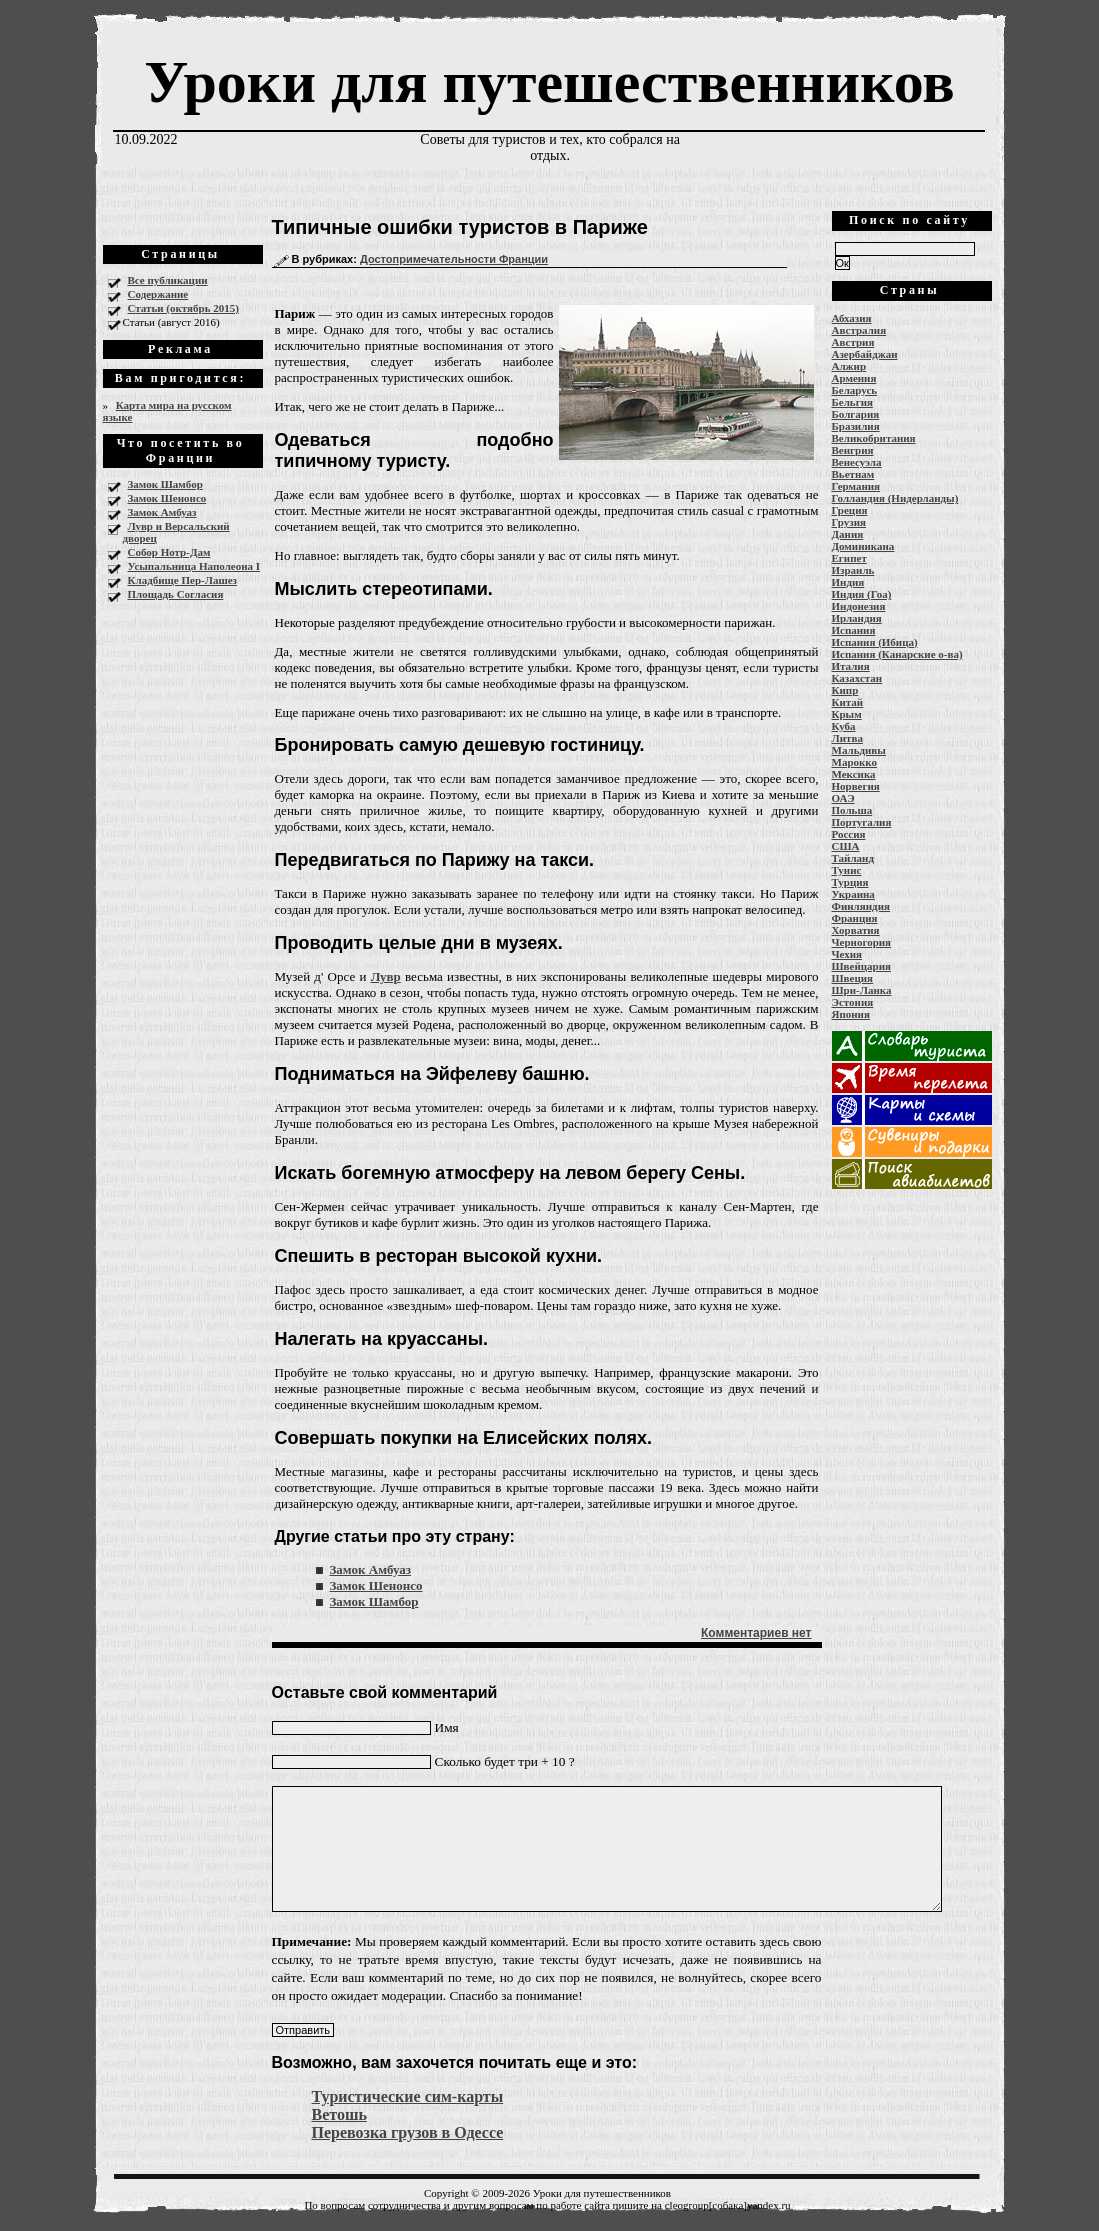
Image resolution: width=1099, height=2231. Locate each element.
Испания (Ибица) (875, 642)
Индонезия (859, 606)
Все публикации (168, 280)
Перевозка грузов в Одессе (408, 2132)
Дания (848, 534)
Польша (852, 810)
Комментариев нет (756, 1633)
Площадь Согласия (176, 594)
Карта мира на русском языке (167, 411)
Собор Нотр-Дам (169, 552)
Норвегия (856, 786)
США (846, 846)
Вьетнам (853, 474)
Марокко (855, 762)
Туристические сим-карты (408, 2096)
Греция (850, 510)
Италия (851, 666)
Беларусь (855, 390)
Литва (847, 738)
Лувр (386, 976)
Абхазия (852, 318)
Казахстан (857, 678)
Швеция (853, 978)
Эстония (853, 1002)
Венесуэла (857, 462)
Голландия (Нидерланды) (895, 498)
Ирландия (857, 618)
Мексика (854, 774)
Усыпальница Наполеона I (194, 566)
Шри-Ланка (862, 990)
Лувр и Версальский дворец (176, 532)
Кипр (845, 690)
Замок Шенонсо (167, 498)
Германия (856, 486)
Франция (855, 918)
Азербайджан (865, 354)
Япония (851, 1014)
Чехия (847, 954)
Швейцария (862, 966)
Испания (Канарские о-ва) (897, 654)
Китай (848, 702)
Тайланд (853, 858)
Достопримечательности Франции (454, 259)
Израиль (853, 570)
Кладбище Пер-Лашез (182, 580)
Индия (848, 582)
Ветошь (339, 2114)
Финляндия (861, 906)
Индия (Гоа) (862, 594)
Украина (853, 894)
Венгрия (853, 450)
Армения (854, 378)
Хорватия (856, 930)
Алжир (849, 366)
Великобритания (874, 438)
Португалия (862, 822)
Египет (849, 558)
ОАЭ (843, 798)
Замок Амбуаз (162, 512)
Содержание (158, 294)
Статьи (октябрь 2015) (183, 308)
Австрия (853, 342)
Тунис (847, 870)
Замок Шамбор (165, 484)
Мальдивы (859, 750)
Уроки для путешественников (549, 82)
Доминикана (863, 546)
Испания (854, 630)
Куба (844, 726)
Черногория (862, 942)
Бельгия (852, 402)
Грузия (849, 522)
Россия (849, 834)
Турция (850, 882)
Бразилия (856, 426)
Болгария (856, 414)
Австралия (859, 330)
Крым (847, 714)
